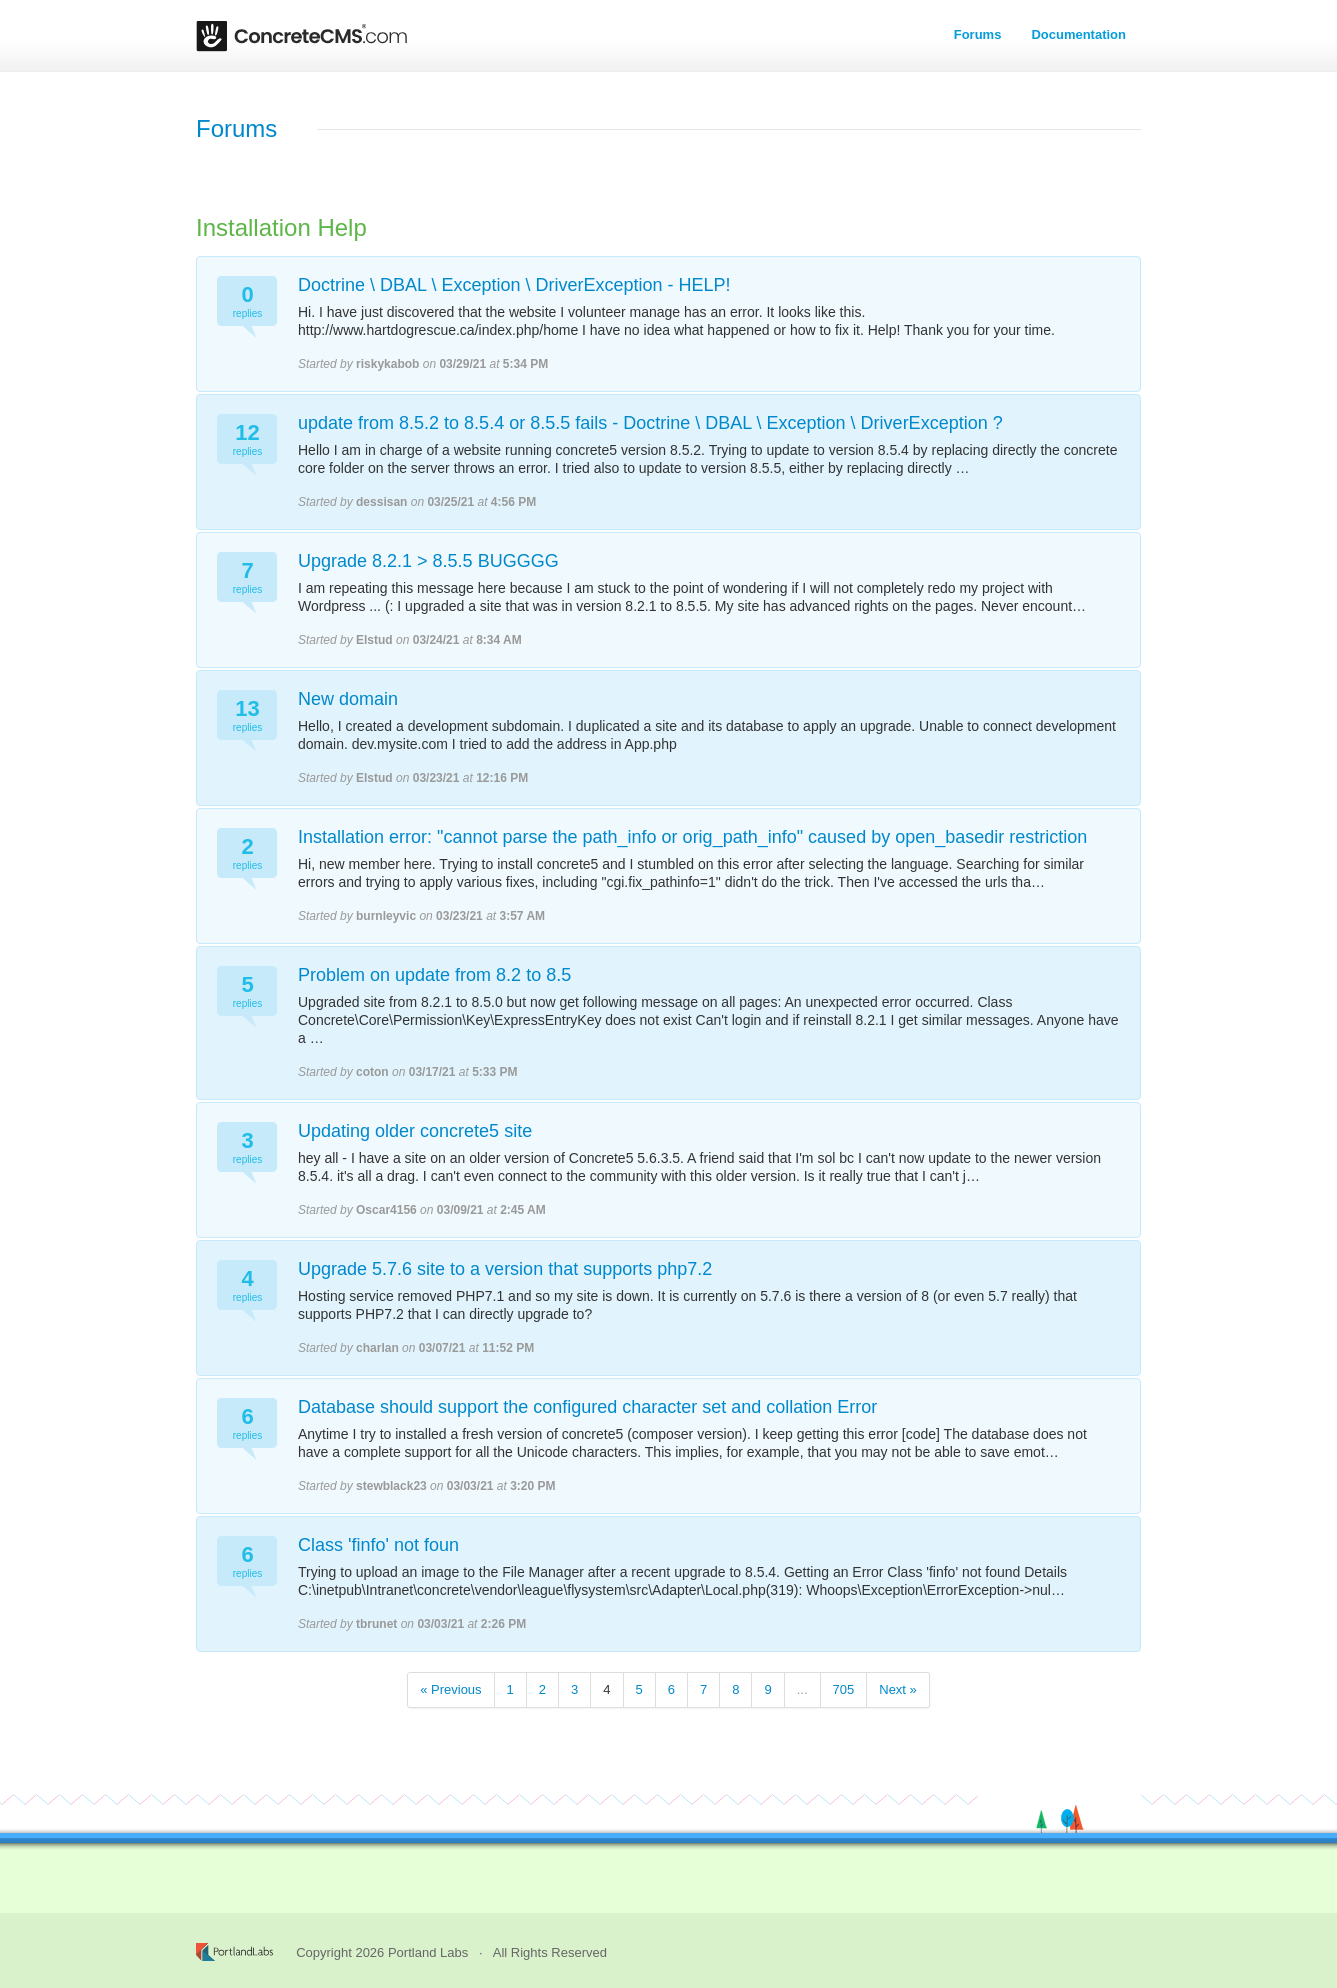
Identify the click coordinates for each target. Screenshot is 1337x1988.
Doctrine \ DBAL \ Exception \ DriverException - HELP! (514, 285)
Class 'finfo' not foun (378, 1545)
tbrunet (376, 1624)
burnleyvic (386, 916)
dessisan (381, 502)
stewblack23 (391, 1486)
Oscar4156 (386, 1210)
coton (372, 1072)
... (802, 1689)
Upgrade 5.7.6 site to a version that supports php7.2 (505, 1269)
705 (844, 1689)
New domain (348, 699)
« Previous (450, 1689)
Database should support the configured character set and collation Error (587, 1407)
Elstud (374, 640)
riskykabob (387, 364)
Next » (898, 1689)
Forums (978, 34)
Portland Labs (428, 1952)
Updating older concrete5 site (415, 1131)
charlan (377, 1348)
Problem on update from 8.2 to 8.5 (434, 975)
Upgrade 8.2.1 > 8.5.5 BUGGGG (428, 561)
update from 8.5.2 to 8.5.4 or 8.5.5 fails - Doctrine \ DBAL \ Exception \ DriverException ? (650, 423)
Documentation (1078, 34)
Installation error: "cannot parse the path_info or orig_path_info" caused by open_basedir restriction (692, 837)
